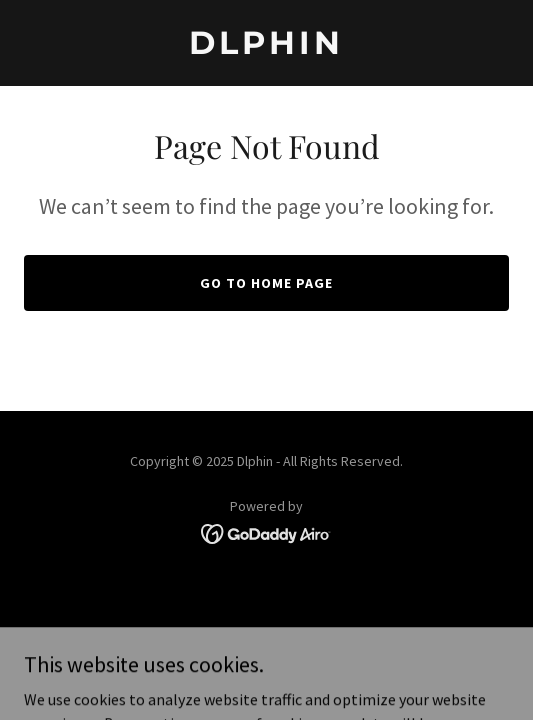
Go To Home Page (266, 283)
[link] (266, 48)
